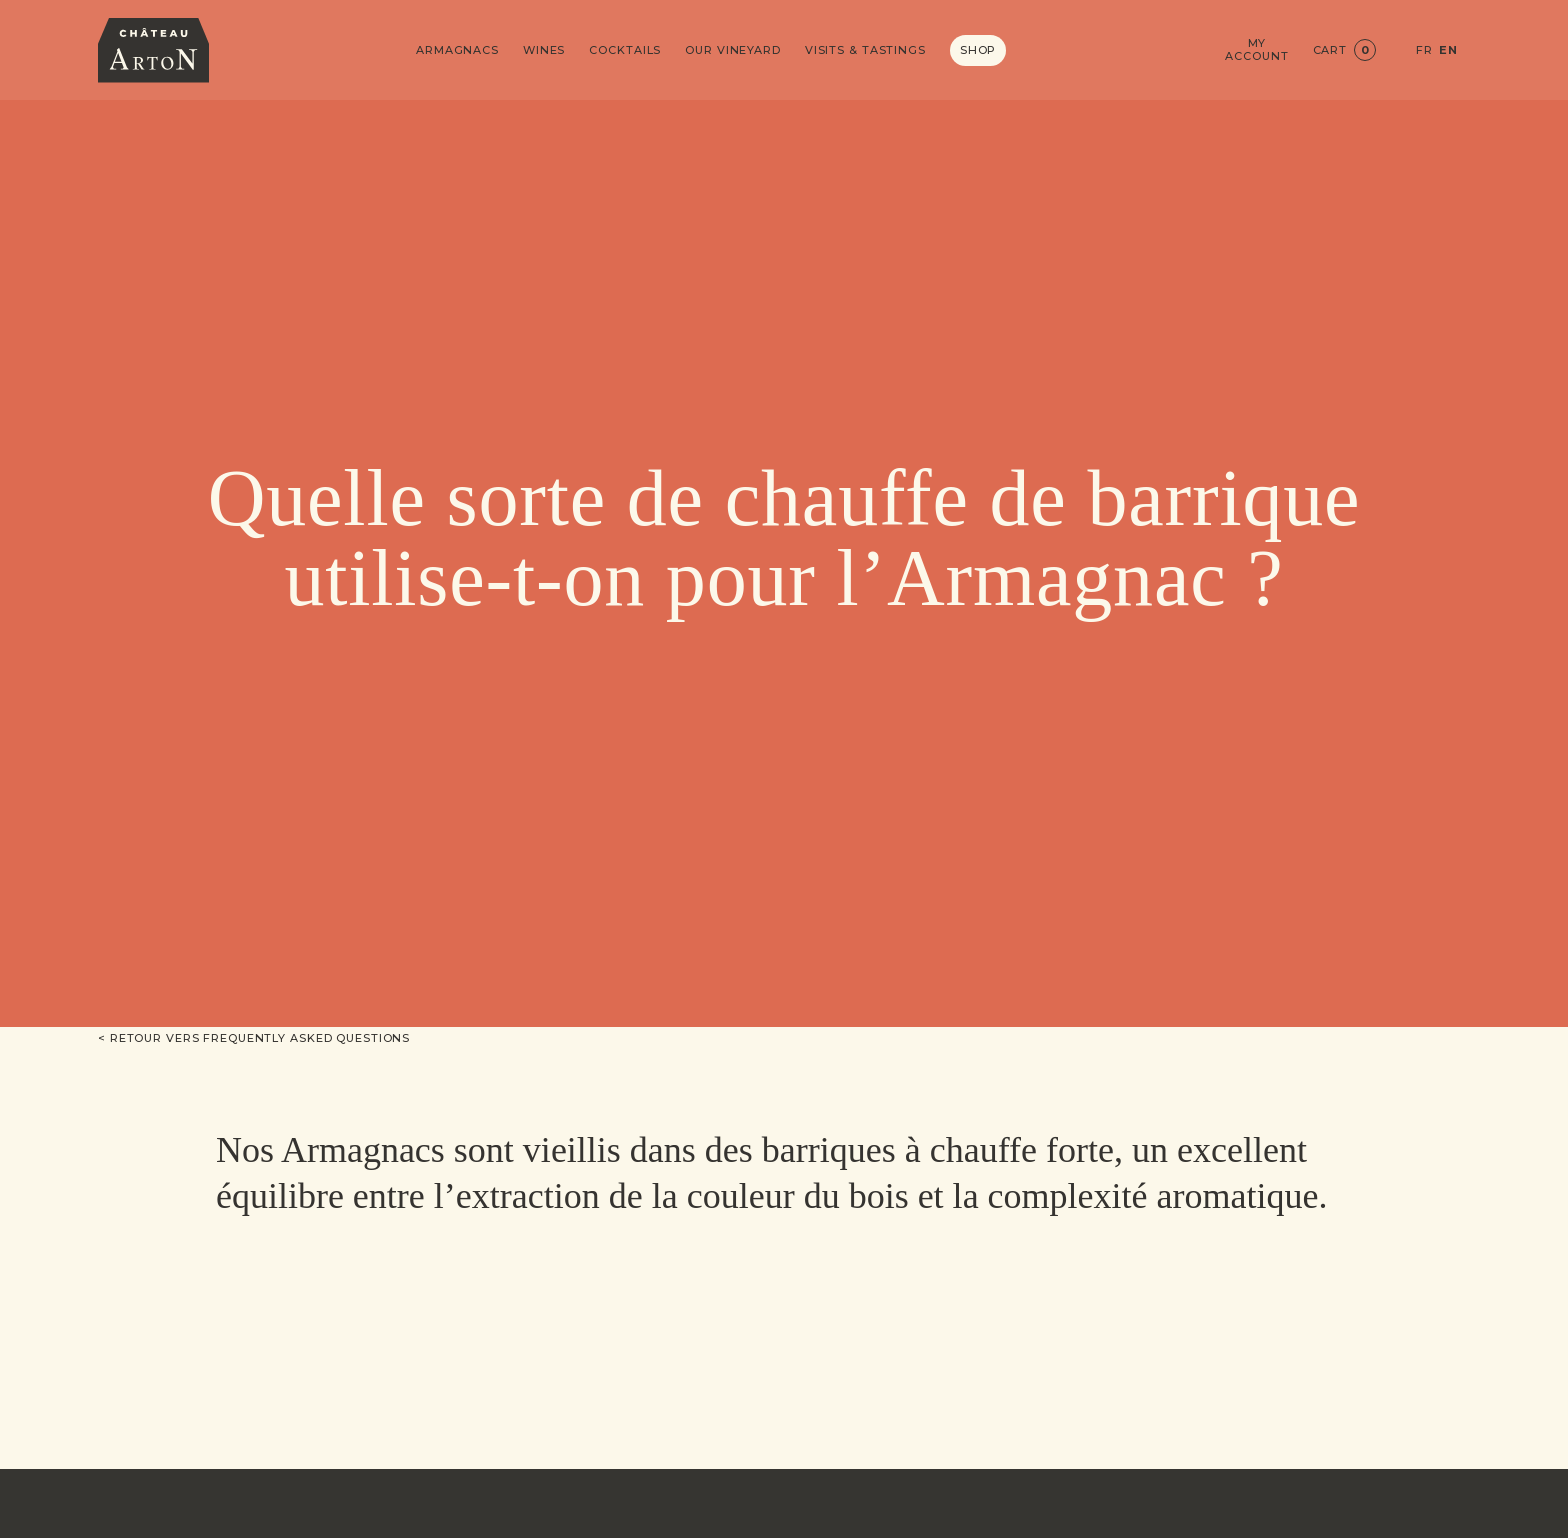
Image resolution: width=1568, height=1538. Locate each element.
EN (1448, 50)
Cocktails (625, 50)
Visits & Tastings (865, 50)
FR (1424, 50)
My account (1256, 50)
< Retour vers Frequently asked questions (254, 1038)
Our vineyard (733, 50)
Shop (978, 50)
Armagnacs (457, 50)
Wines (544, 50)
